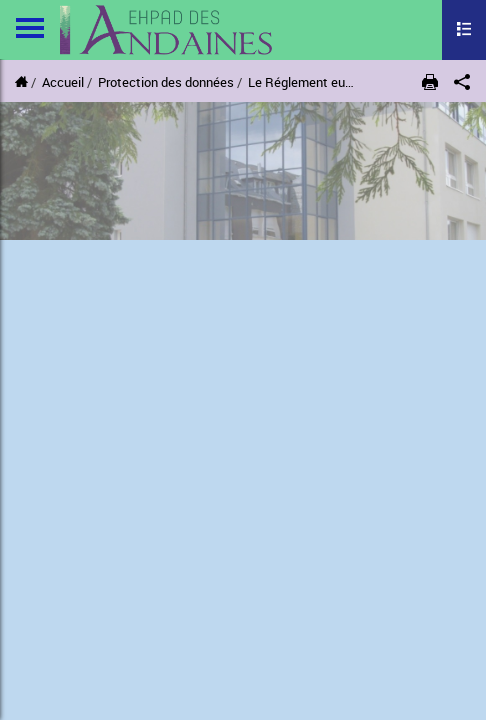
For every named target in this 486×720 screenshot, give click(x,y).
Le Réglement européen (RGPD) (339, 82)
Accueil (63, 82)
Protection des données (166, 82)
